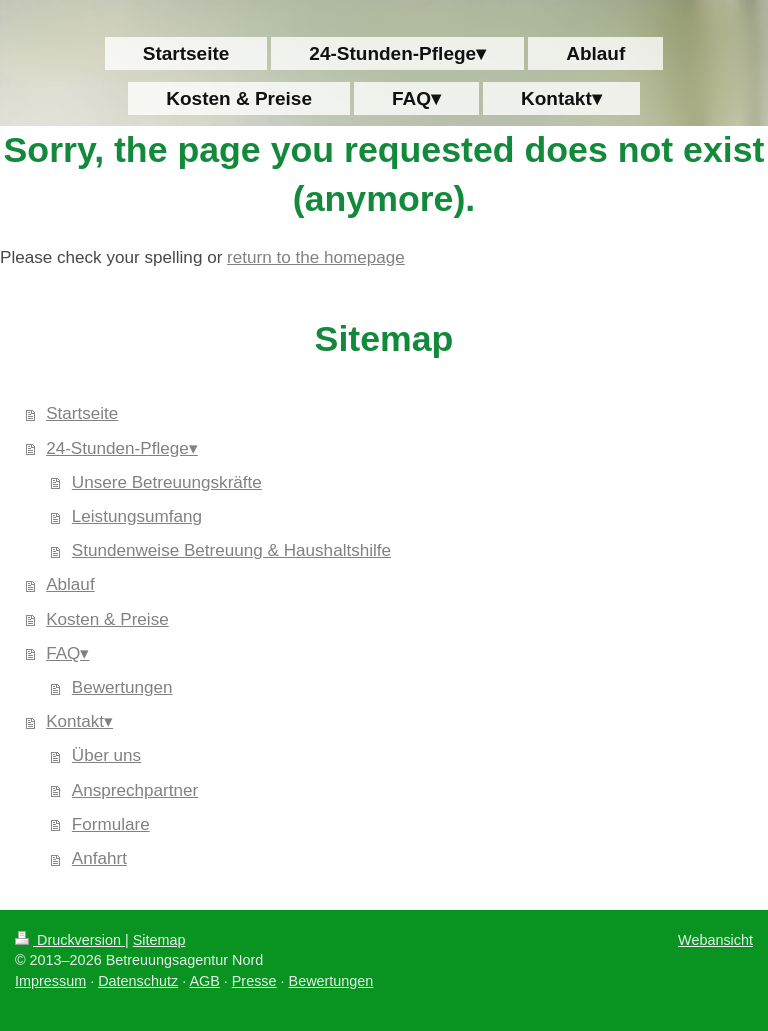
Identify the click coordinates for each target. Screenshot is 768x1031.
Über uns (106, 755)
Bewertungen (122, 687)
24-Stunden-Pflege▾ (122, 448)
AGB (204, 981)
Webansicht (715, 940)
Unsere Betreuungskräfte (167, 482)
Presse (254, 981)
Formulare (111, 824)
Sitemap (159, 940)
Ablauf (70, 584)
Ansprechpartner (135, 790)
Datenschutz (138, 981)
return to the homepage (316, 257)
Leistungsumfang (137, 516)
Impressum (50, 981)
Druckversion (70, 940)
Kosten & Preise (107, 619)
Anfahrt (99, 858)
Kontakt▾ (79, 721)
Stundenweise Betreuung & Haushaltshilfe (231, 550)
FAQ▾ (67, 653)
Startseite (82, 413)
